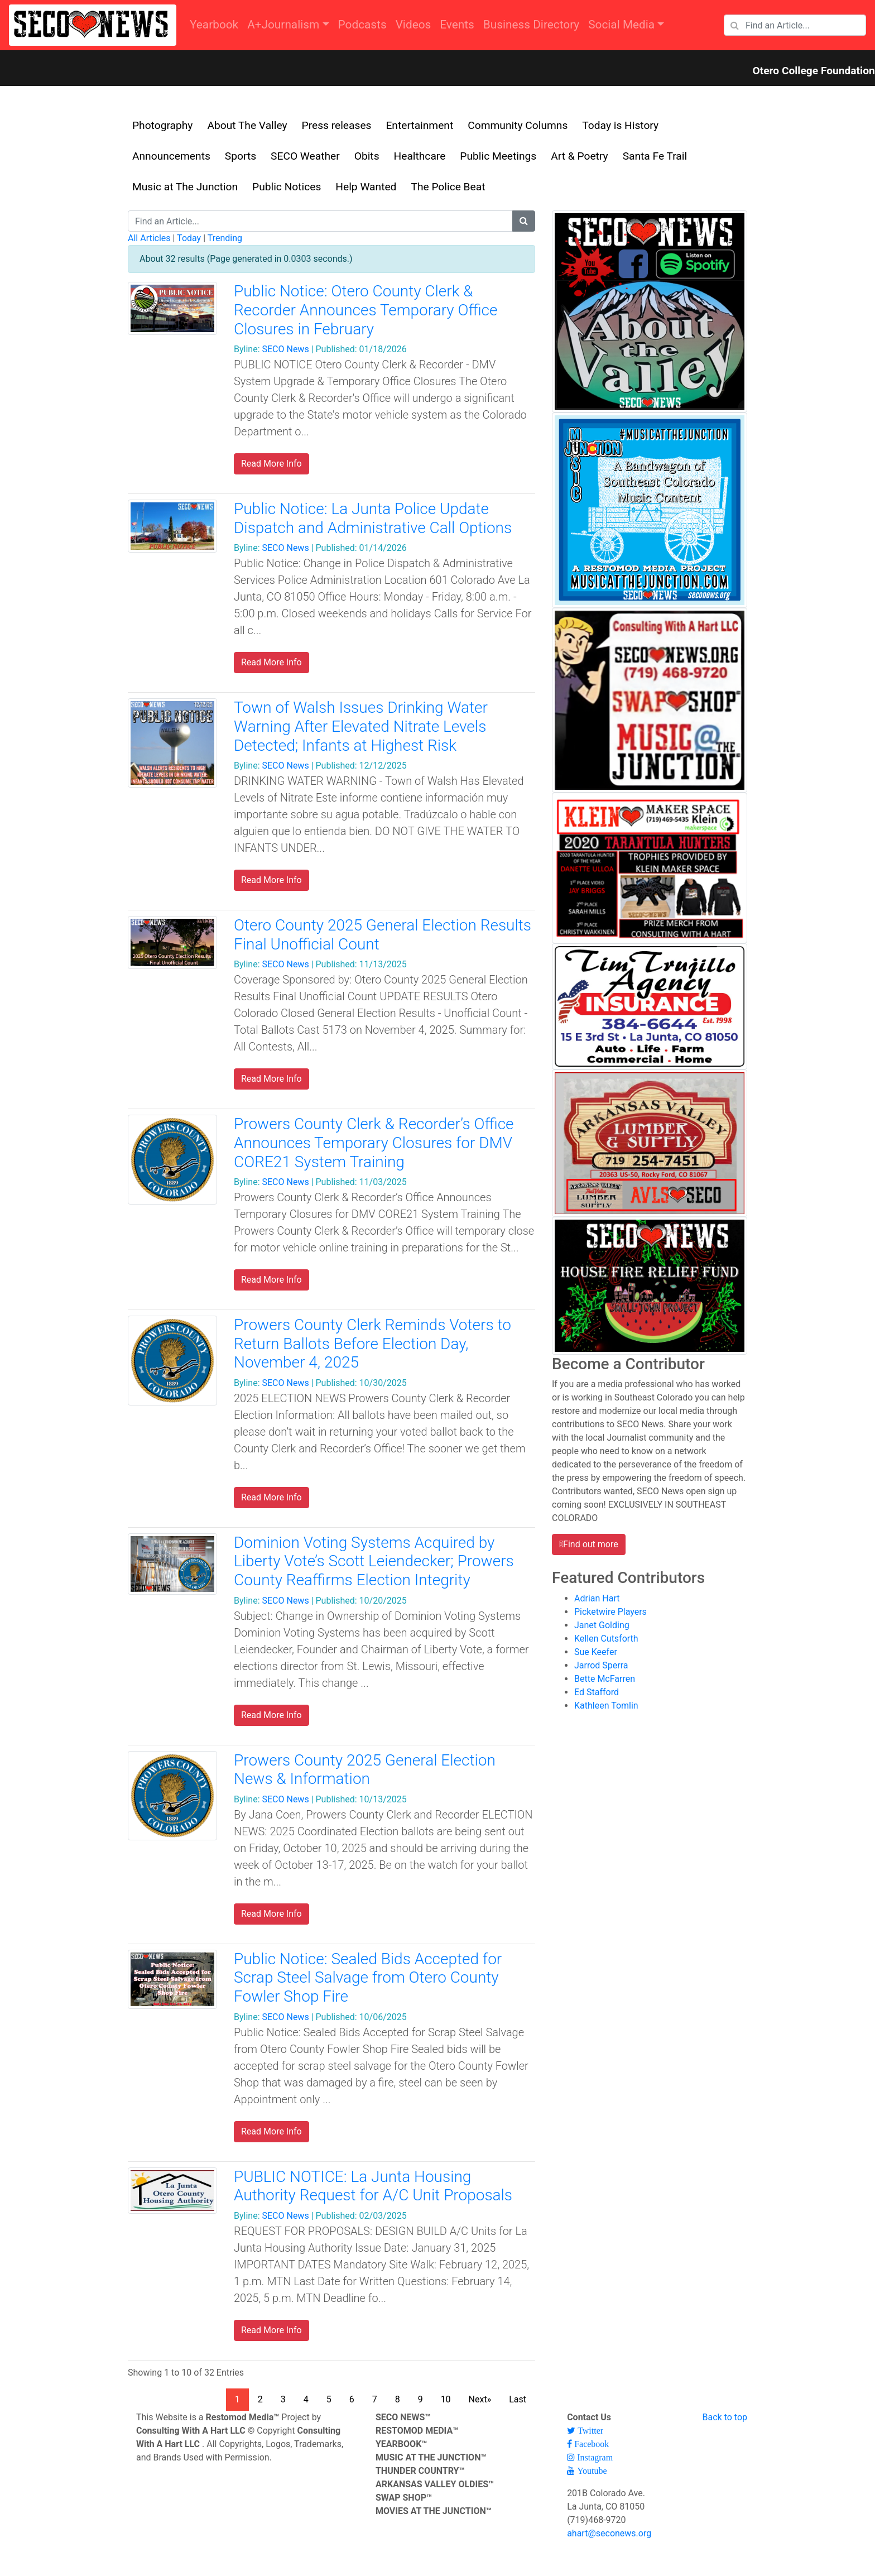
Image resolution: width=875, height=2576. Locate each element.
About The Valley (247, 125)
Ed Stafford (596, 1692)
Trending (225, 238)
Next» (480, 2399)
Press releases (337, 125)
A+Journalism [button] (283, 24)
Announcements (171, 156)
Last (517, 2399)
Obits (366, 156)
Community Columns (518, 125)
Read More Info (271, 463)
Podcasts (362, 24)
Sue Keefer (595, 1652)
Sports (240, 156)
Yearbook (214, 24)
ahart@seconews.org (609, 2533)
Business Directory (531, 24)
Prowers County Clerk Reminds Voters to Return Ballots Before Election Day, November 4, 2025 (372, 1343)
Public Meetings (498, 156)
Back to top (725, 2417)
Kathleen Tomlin (606, 1705)
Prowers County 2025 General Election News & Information (365, 1769)
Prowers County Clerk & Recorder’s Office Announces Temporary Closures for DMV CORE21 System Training (374, 1143)
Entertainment (419, 125)
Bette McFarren (604, 1678)
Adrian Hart (596, 1598)
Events (457, 24)
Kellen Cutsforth (606, 1638)
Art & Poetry (579, 156)
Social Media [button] (621, 24)
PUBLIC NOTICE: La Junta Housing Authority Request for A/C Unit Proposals (373, 2186)
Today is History (620, 125)
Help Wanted (365, 186)
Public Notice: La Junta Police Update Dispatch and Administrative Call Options (373, 518)
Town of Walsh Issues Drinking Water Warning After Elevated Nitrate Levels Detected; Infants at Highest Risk (361, 726)
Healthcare (420, 156)
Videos (413, 24)
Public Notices (286, 186)
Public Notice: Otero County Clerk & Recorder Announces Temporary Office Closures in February (366, 310)
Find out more (590, 1544)
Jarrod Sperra (601, 1665)
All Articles (149, 238)
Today (189, 238)
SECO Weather (305, 156)
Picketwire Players (610, 1611)
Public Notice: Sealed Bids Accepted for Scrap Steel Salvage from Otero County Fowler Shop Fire (368, 1978)
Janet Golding (601, 1625)
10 (446, 2399)
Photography (162, 125)
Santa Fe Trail (655, 156)
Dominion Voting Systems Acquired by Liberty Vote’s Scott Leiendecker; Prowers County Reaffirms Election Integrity (374, 1561)
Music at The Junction (185, 186)
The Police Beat (448, 186)
